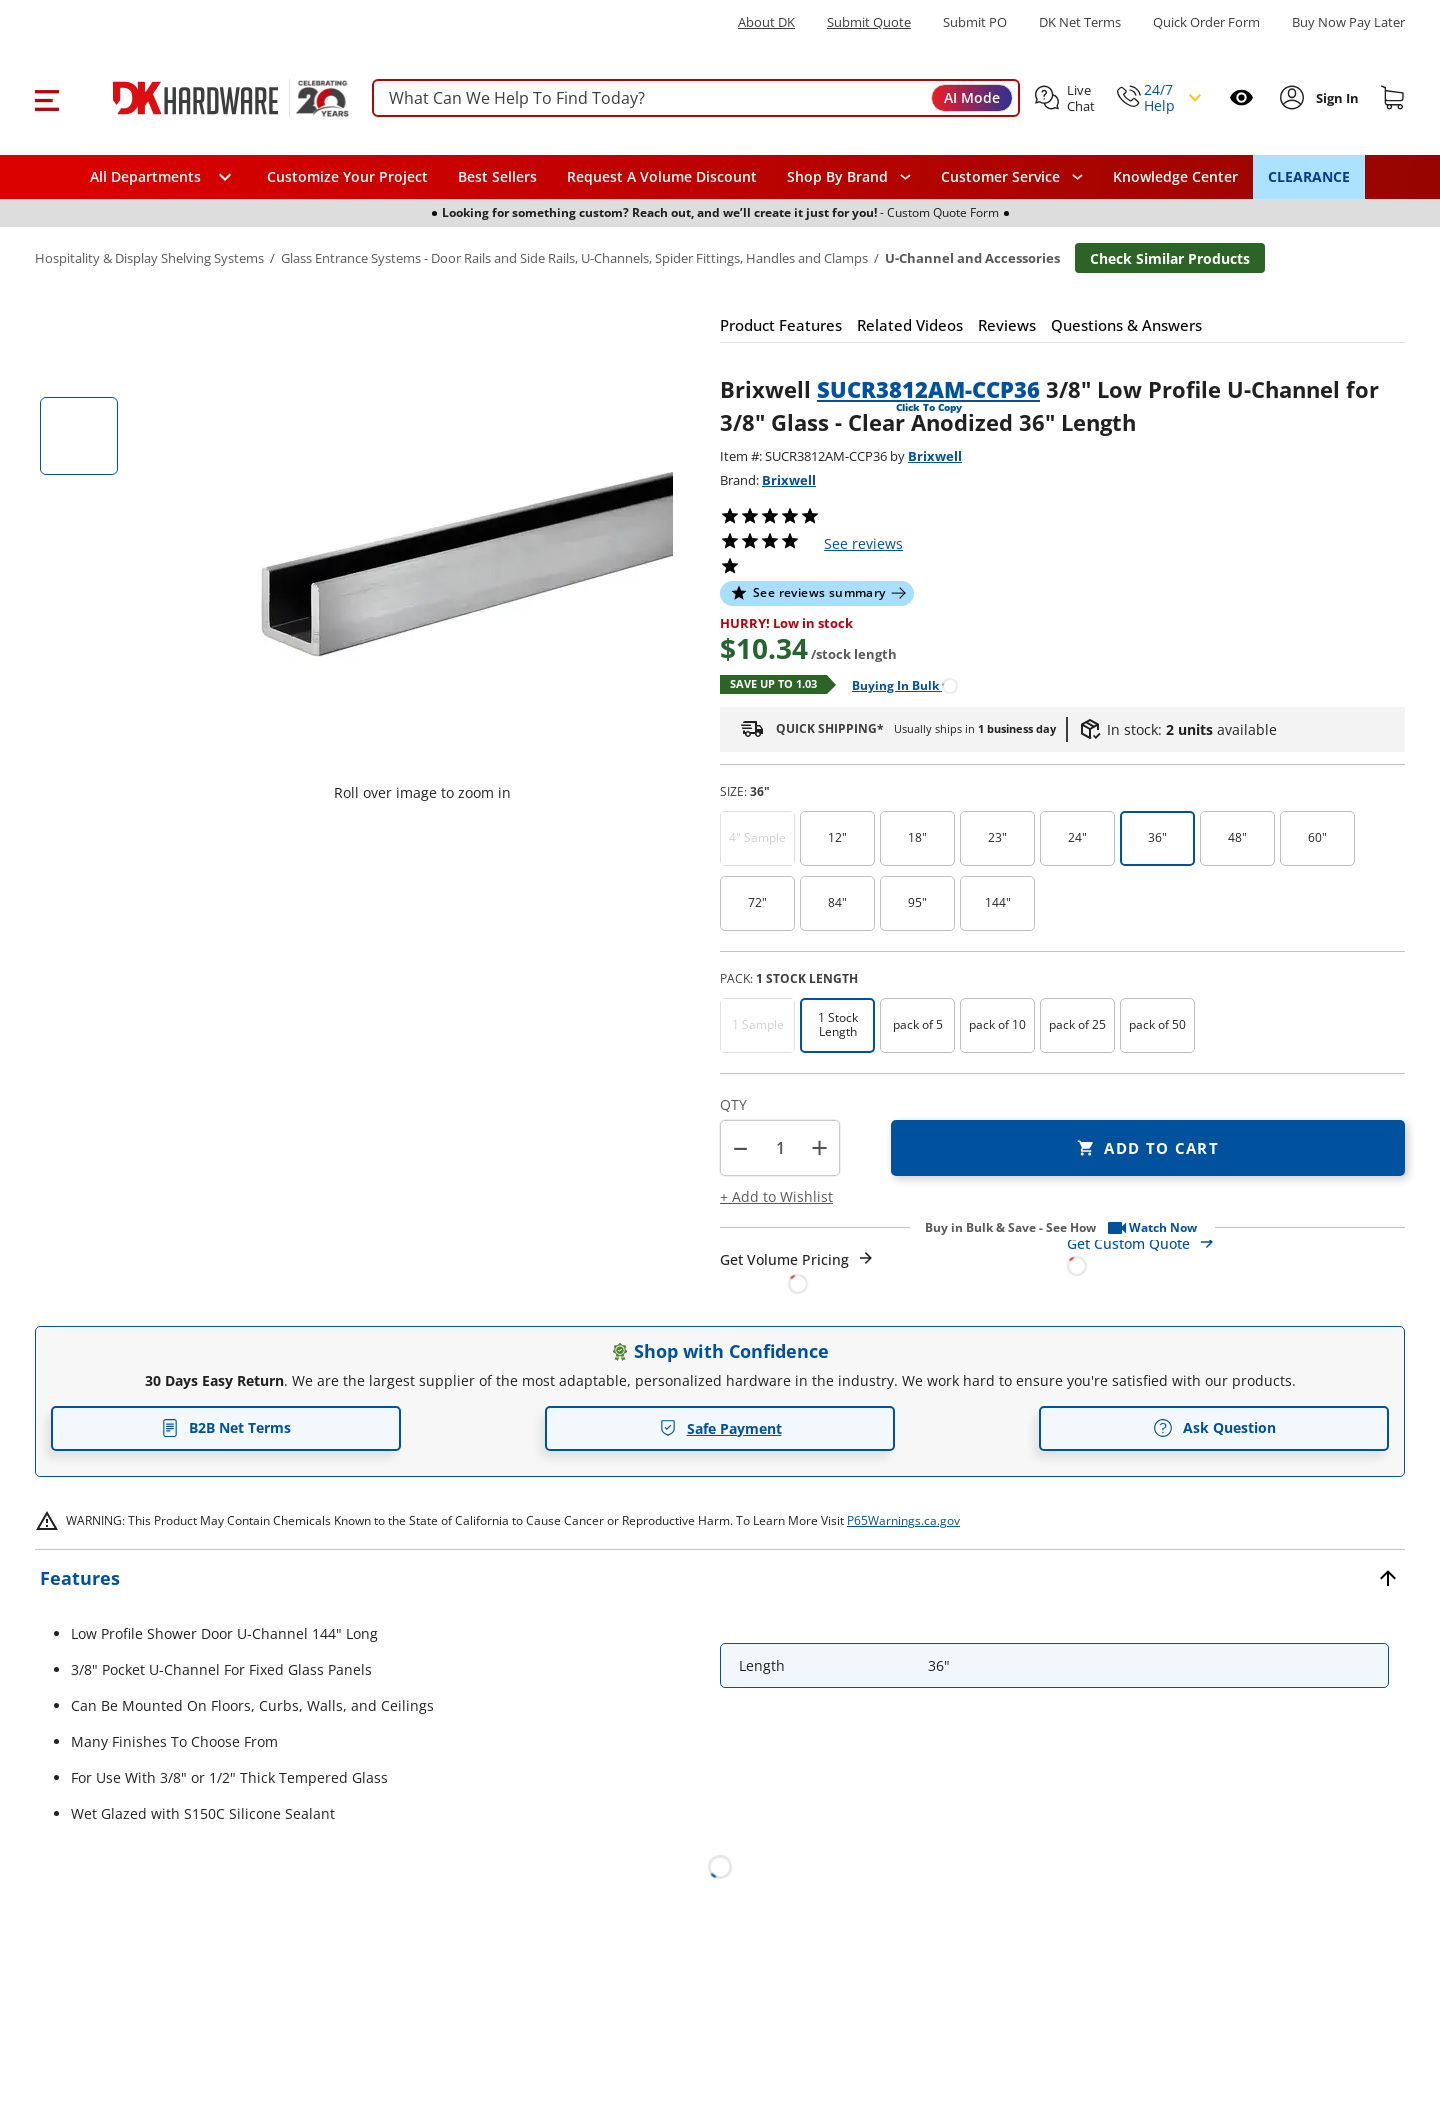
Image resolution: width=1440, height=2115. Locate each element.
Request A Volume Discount (662, 176)
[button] (46, 98)
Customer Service (1000, 177)
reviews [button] (863, 543)
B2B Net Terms (226, 1427)
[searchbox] (696, 98)
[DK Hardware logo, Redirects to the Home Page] (208, 98)
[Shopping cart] (1393, 98)
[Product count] (780, 1148)
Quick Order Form (1206, 22)
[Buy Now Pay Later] (1348, 22)
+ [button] (819, 1147)
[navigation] (1012, 177)
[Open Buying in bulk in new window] (897, 684)
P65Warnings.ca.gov (903, 1520)
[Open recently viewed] (1241, 97)
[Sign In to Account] (1335, 98)
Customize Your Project (347, 176)
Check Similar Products (1170, 258)
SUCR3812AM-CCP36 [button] (928, 389)
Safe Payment (720, 1428)
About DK (766, 22)
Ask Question (1214, 1428)
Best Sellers (497, 176)
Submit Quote (869, 22)
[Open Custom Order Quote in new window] (1236, 1253)
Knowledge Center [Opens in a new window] (1175, 176)
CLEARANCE (1309, 176)
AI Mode (972, 97)
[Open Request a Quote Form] (797, 1271)
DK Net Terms (1080, 22)
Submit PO (975, 22)
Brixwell (935, 456)
